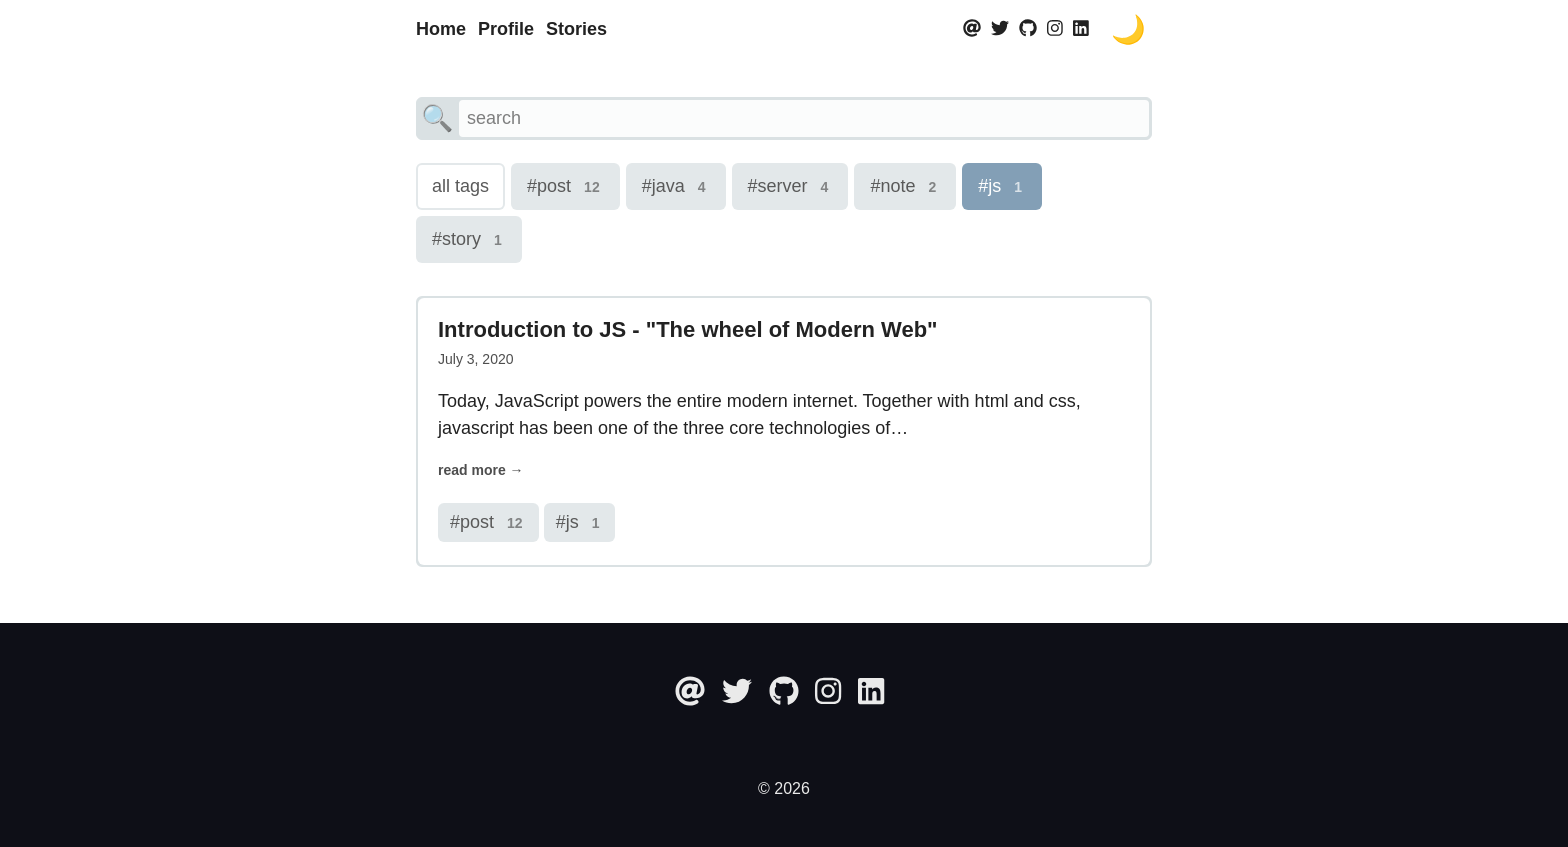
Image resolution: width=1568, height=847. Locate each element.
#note (905, 187)
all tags (460, 186)
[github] (1028, 29)
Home (441, 29)
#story (469, 240)
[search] (804, 118)
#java (676, 187)
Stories (576, 29)
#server (790, 187)
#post (565, 187)
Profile (506, 29)
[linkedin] (1081, 29)
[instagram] (1055, 29)
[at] (974, 29)
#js (1002, 187)
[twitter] (1000, 29)
